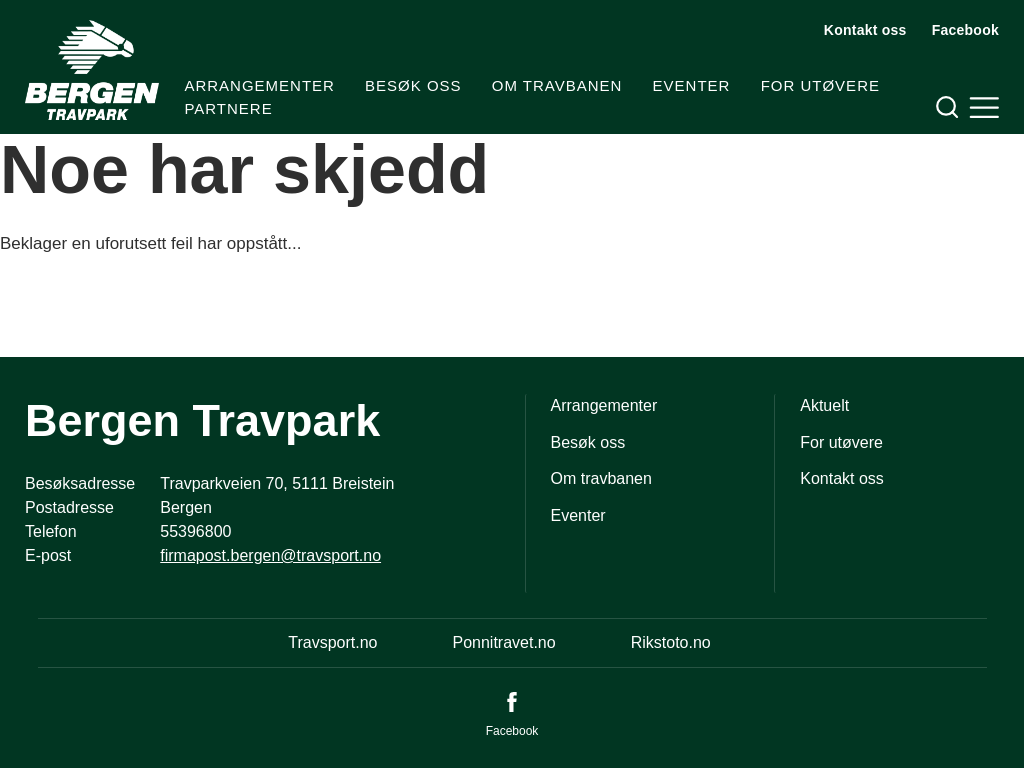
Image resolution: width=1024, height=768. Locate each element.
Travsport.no (332, 642)
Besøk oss (413, 85)
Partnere (228, 108)
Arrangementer (259, 85)
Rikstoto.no (671, 642)
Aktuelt (824, 405)
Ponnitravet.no (503, 642)
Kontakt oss (865, 30)
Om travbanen (557, 85)
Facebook (965, 30)
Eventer (692, 85)
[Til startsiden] (92, 70)
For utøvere (820, 85)
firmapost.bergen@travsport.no (270, 555)
